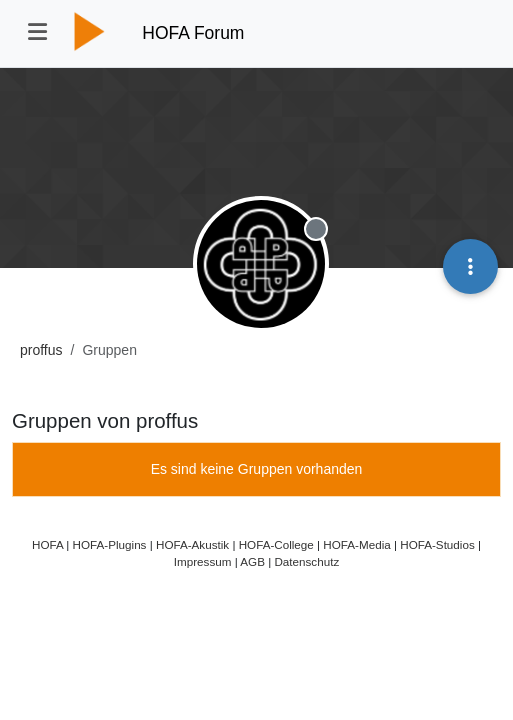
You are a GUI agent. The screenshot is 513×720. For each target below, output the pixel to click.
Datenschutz (306, 561)
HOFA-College (276, 544)
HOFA (47, 544)
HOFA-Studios (437, 544)
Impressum (203, 561)
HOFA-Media (356, 544)
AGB (252, 561)
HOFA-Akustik (192, 544)
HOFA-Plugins (110, 544)
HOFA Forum (193, 33)
